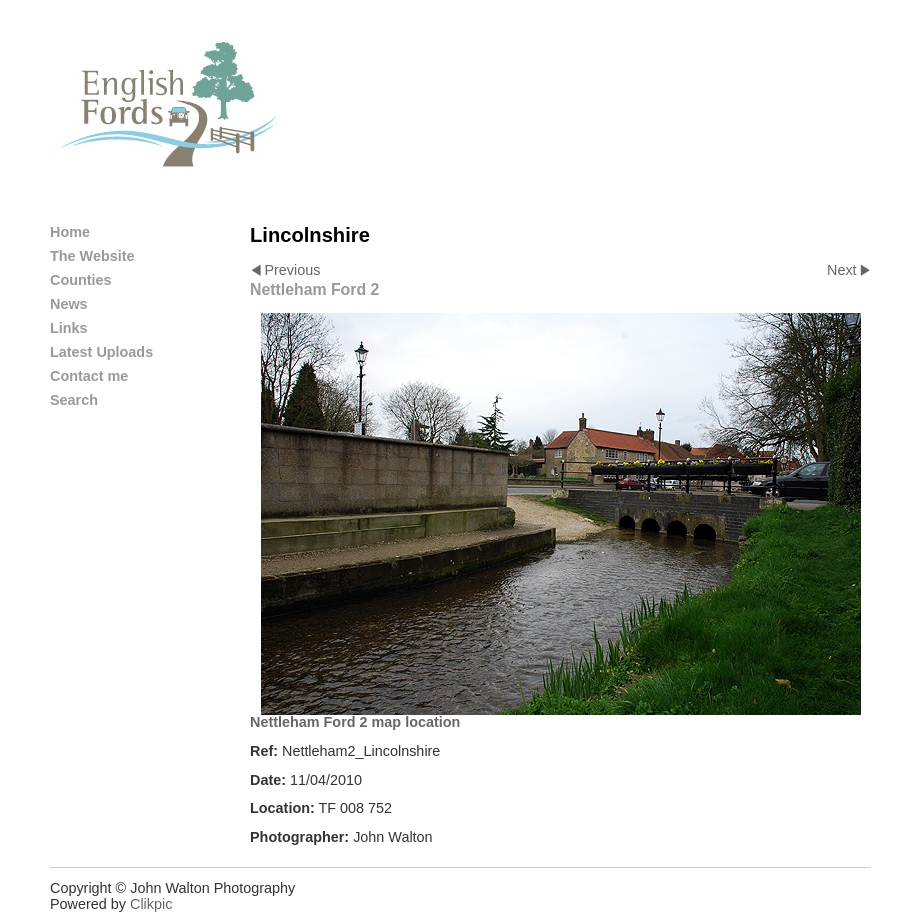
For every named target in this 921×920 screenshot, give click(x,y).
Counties (81, 280)
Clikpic (151, 904)
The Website (92, 256)
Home (70, 232)
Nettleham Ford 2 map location (355, 722)
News (69, 304)
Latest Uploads (101, 352)
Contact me (89, 376)
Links (69, 328)
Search (74, 400)
